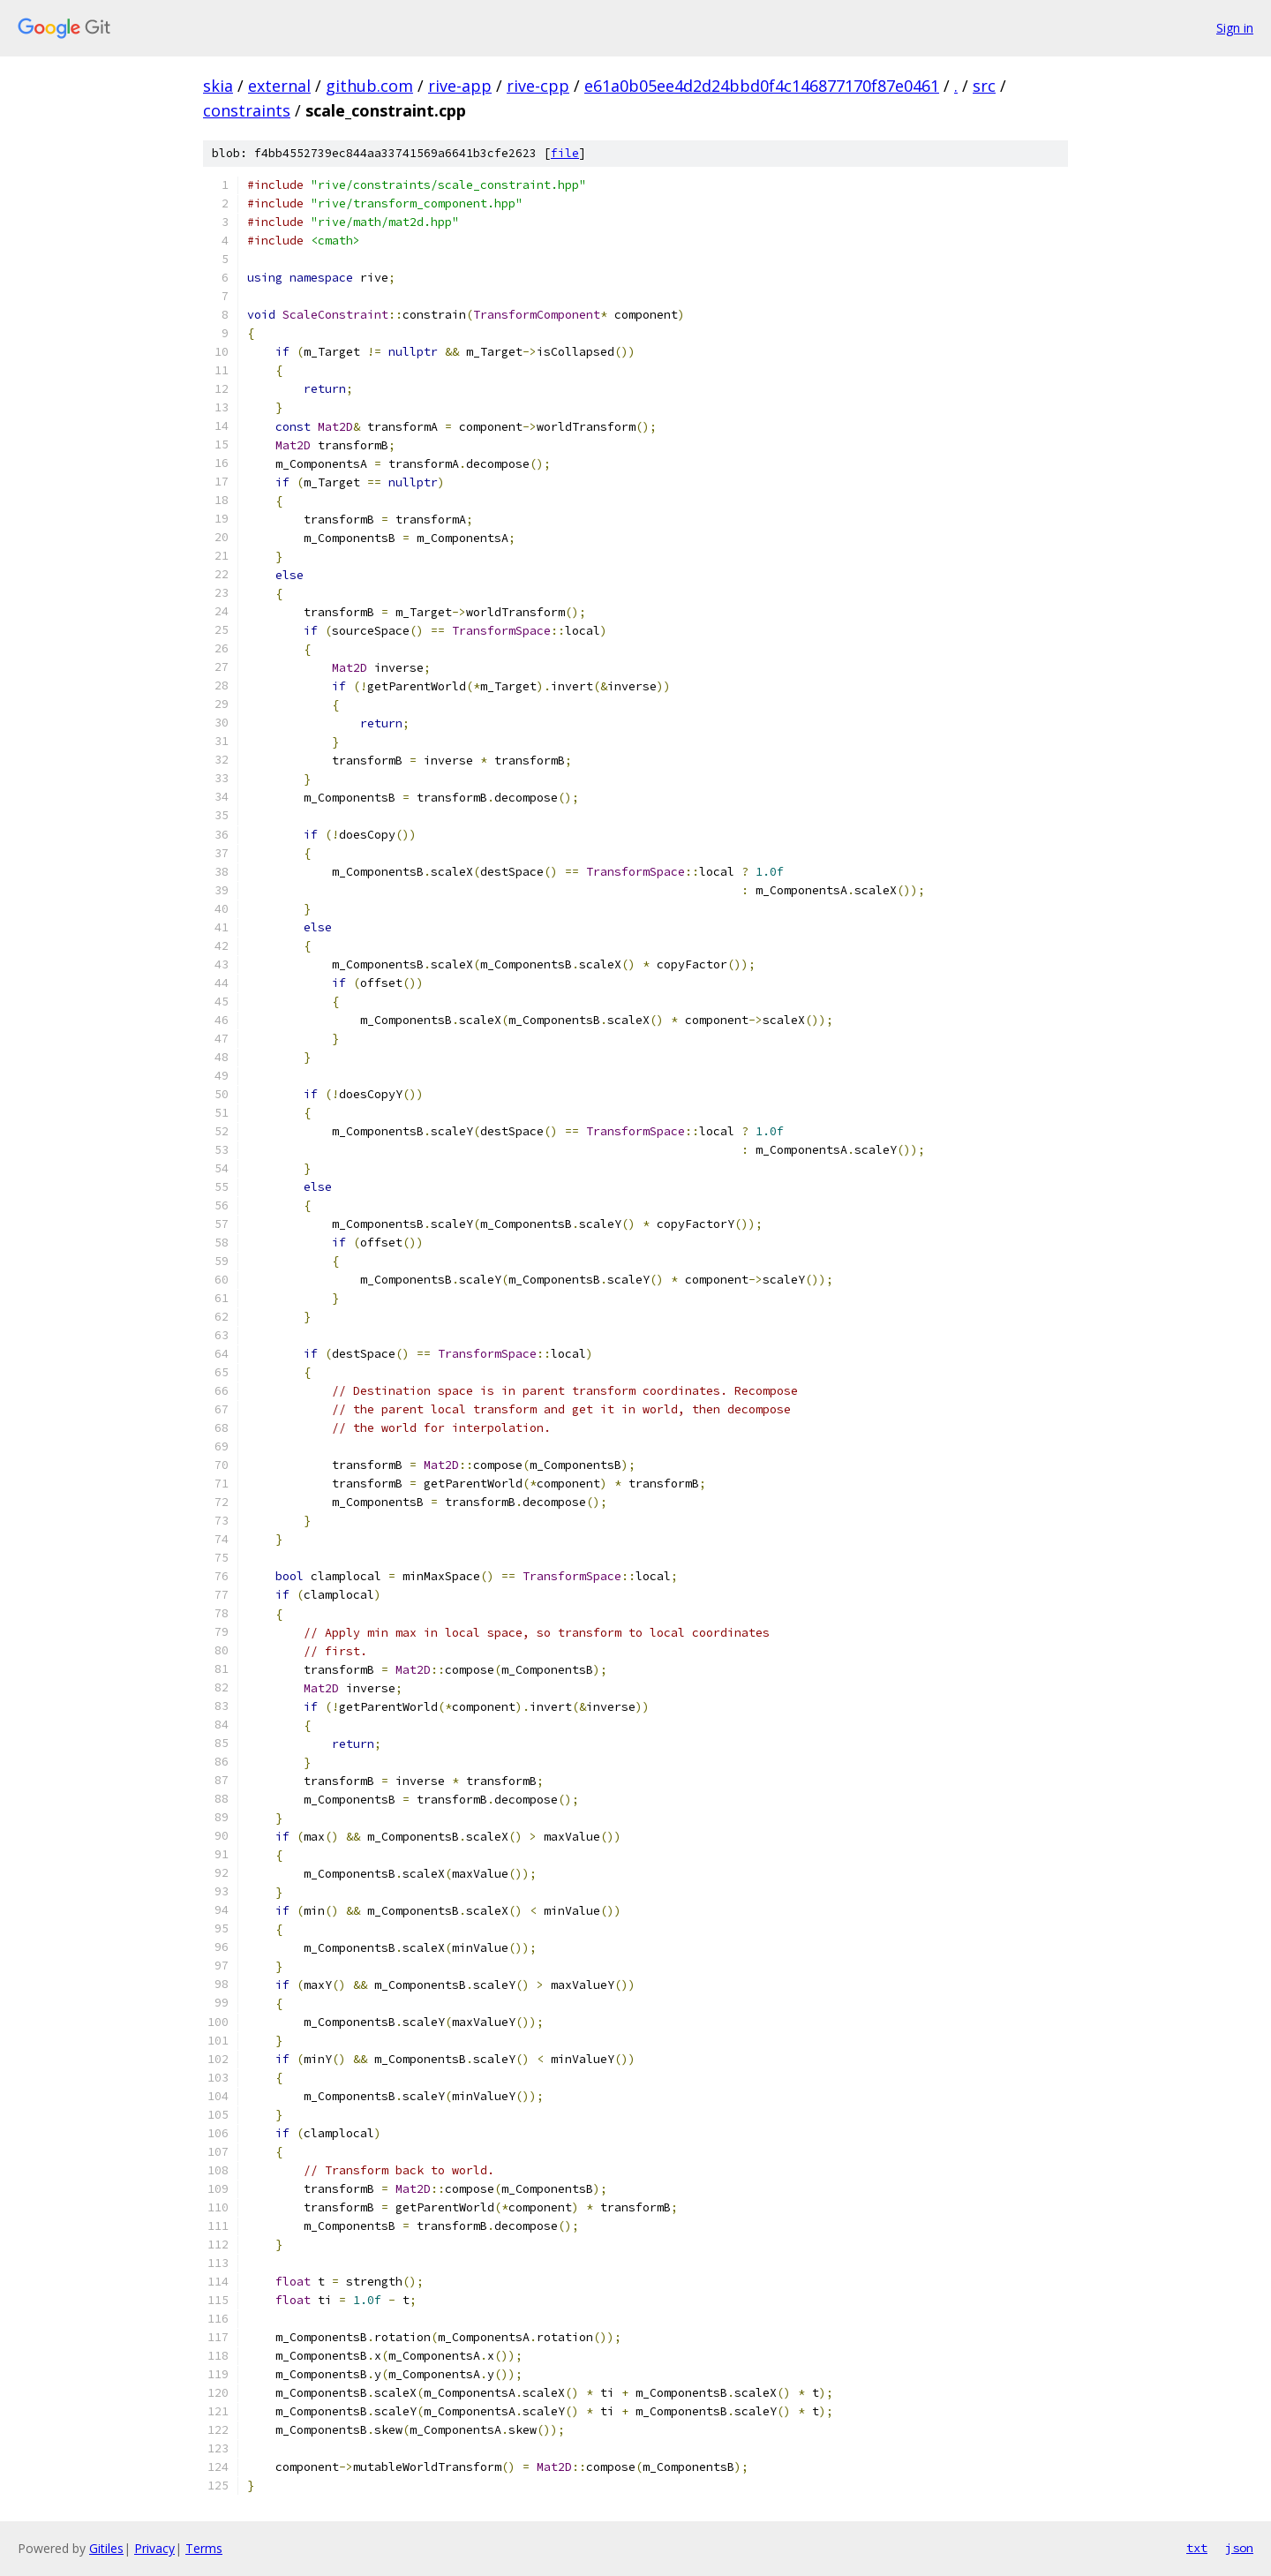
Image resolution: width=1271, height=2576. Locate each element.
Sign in (1234, 27)
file (565, 153)
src (984, 85)
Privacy (154, 2548)
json (1239, 2548)
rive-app (460, 85)
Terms (203, 2548)
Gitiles (106, 2548)
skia (218, 85)
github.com (369, 85)
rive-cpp (538, 85)
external (279, 85)
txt (1196, 2548)
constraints (246, 110)
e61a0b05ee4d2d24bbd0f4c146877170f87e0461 (761, 85)
